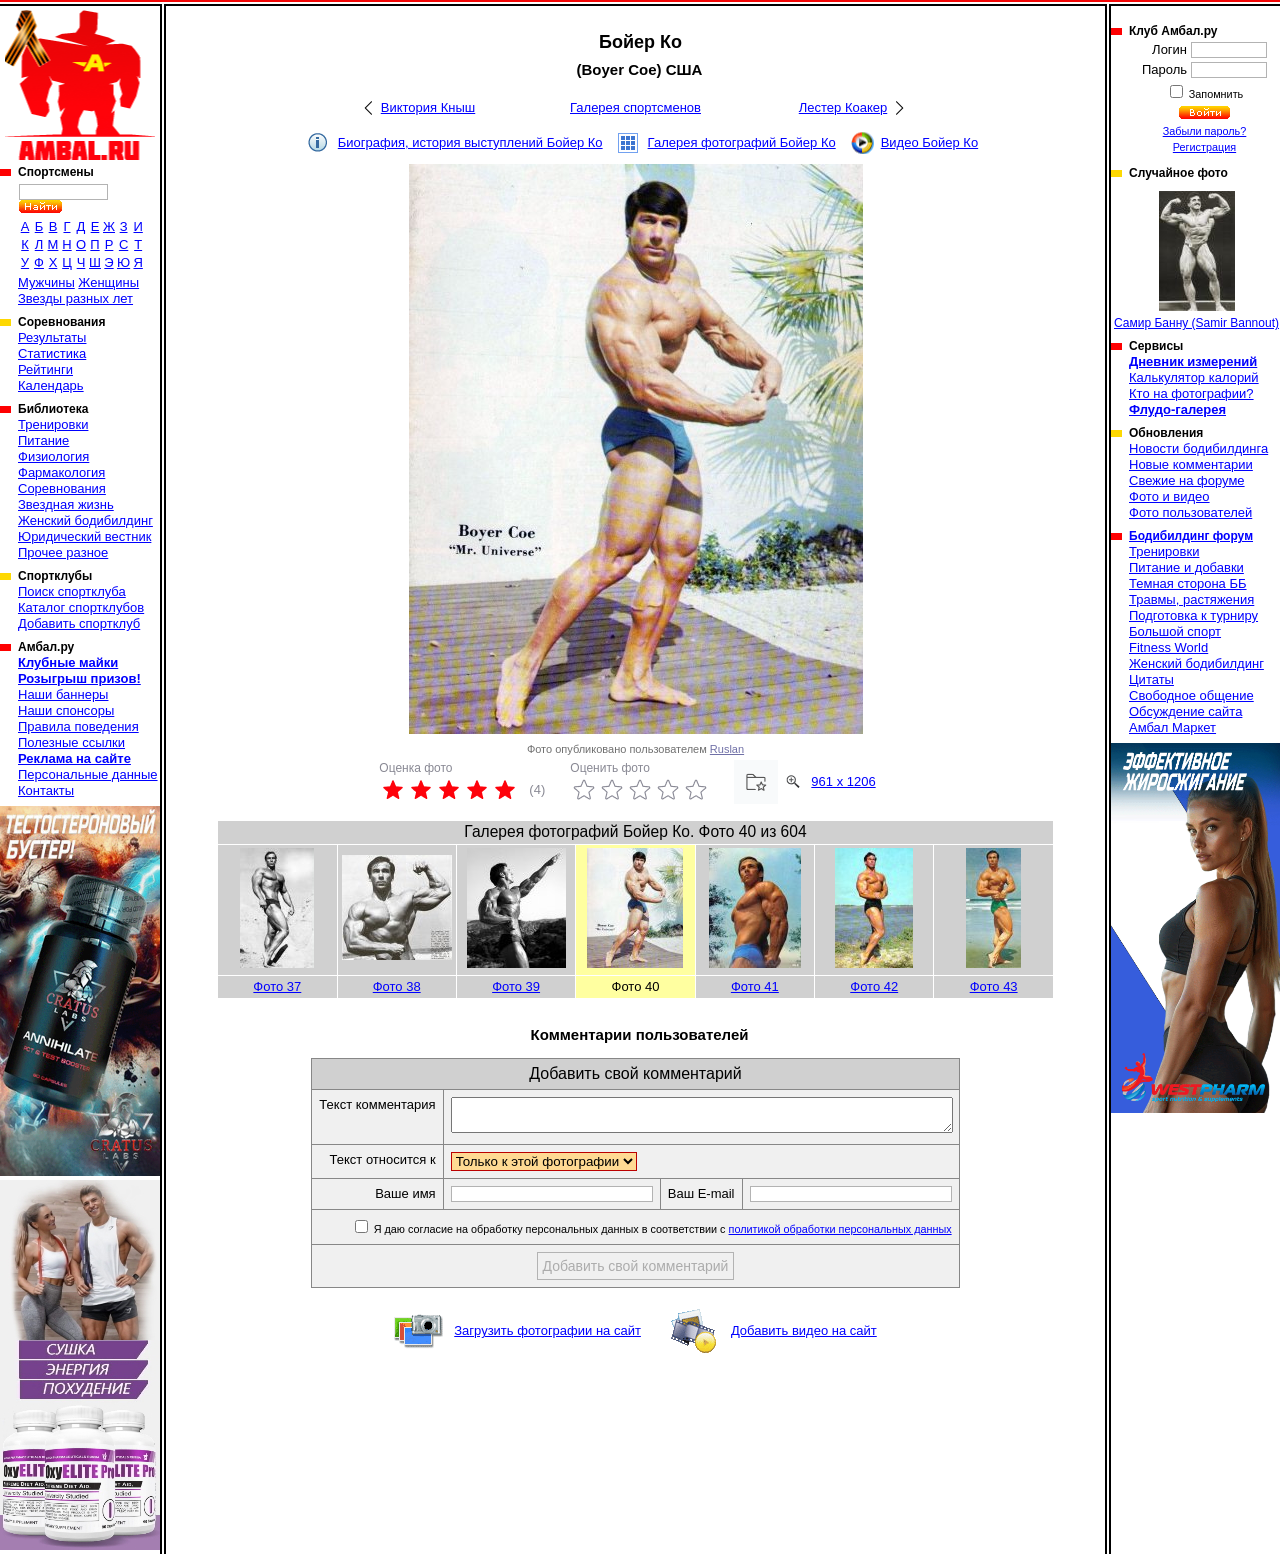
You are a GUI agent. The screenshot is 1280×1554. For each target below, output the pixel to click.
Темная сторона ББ (1188, 583)
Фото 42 (874, 986)
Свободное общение (1191, 695)
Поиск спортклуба (72, 591)
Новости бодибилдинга (1198, 448)
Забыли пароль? (1205, 131)
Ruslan (727, 749)
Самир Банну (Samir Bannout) (1196, 260)
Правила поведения (78, 726)
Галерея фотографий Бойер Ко (742, 142)
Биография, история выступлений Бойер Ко (470, 142)
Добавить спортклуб (79, 623)
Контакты (46, 790)
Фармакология (61, 472)
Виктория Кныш (428, 107)
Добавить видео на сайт (804, 1336)
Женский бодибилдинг (85, 520)
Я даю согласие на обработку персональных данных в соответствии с (691, 1235)
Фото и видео (1169, 496)
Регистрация (1204, 147)
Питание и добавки (1186, 567)
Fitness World (1168, 647)
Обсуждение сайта (1185, 711)
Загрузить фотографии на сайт (547, 1336)
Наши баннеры (63, 694)
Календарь (51, 385)
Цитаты (1151, 679)
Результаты (52, 337)
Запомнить (1215, 94)
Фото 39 (516, 986)
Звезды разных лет (75, 298)
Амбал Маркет (1172, 727)
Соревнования (62, 488)
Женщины (108, 282)
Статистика (52, 353)
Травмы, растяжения (1191, 599)
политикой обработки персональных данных (870, 1235)
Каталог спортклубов (81, 607)
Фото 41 (755, 986)
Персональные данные (88, 774)
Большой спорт (1175, 631)
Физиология (53, 456)
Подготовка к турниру (1193, 615)
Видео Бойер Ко (930, 142)
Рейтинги (45, 369)
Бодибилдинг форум (1191, 536)
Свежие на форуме (1187, 480)
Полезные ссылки (71, 742)
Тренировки (53, 424)
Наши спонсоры (66, 710)
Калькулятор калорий (1194, 377)
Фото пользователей (1190, 512)
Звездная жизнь (66, 504)
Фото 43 (994, 986)
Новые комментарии (1191, 464)
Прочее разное (63, 552)
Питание (43, 440)
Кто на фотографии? (1191, 393)
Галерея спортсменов (635, 107)
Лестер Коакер (843, 107)
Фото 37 (277, 986)
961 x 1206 (843, 781)
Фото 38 (397, 986)
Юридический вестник (84, 536)
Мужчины (46, 282)
